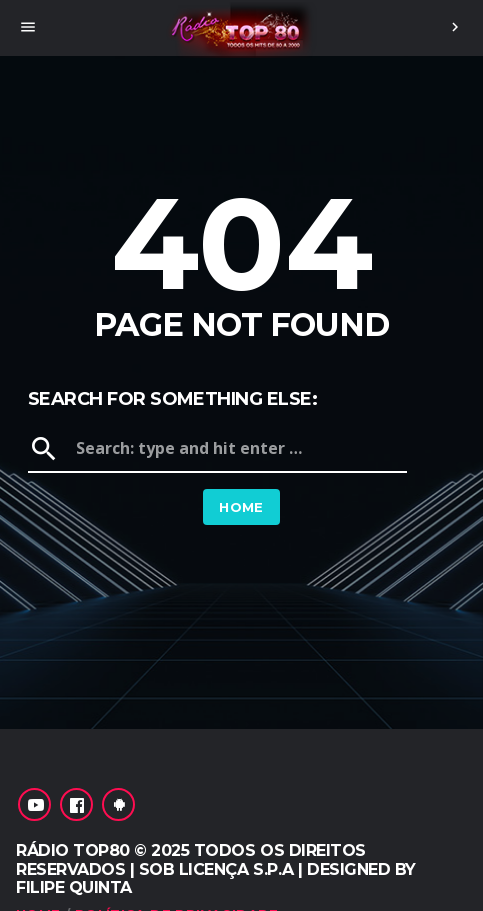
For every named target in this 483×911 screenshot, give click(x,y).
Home (241, 507)
